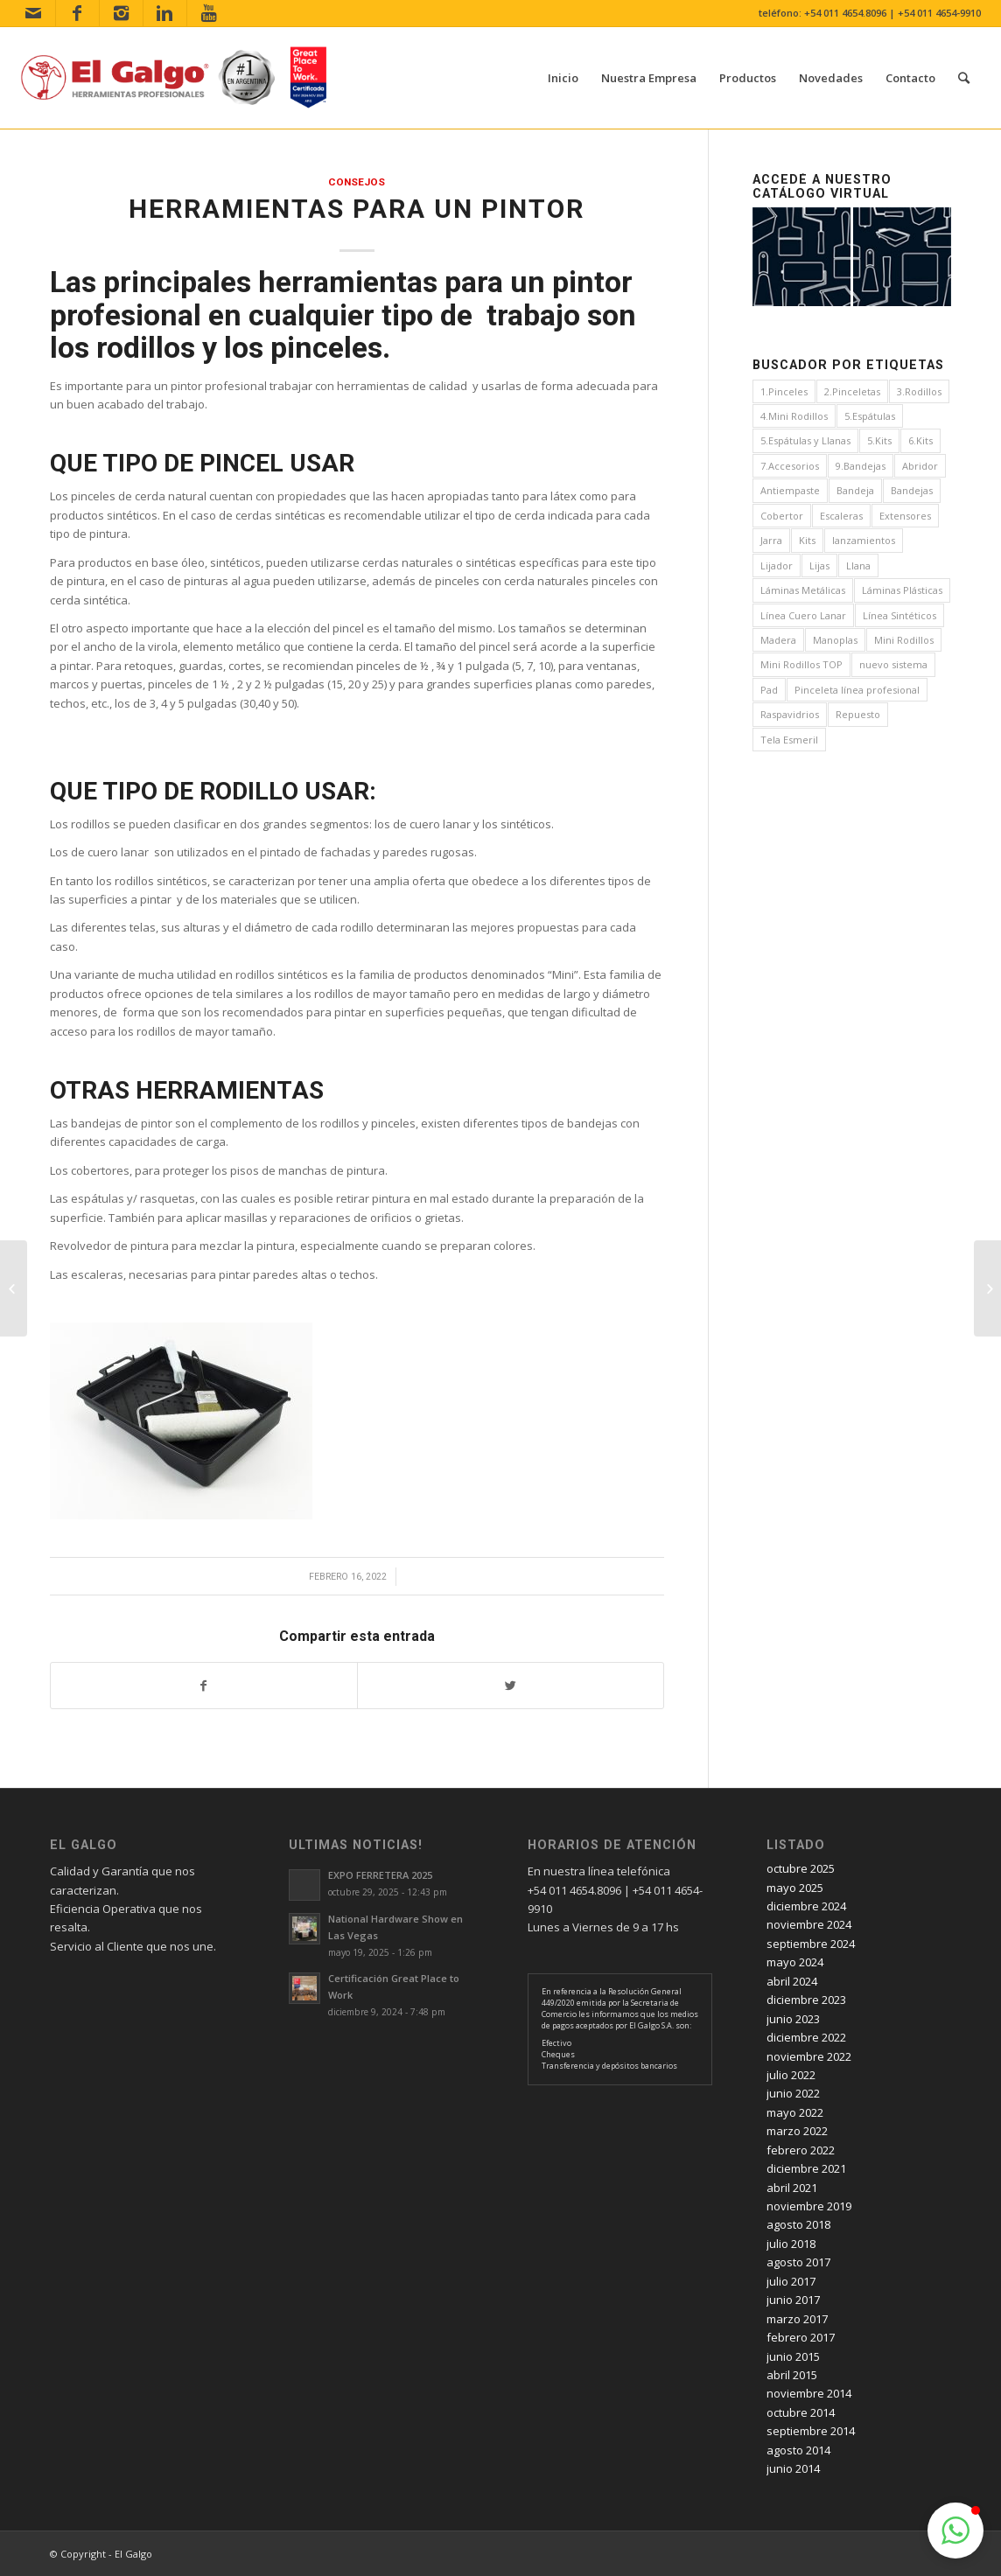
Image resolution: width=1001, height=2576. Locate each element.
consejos (356, 182)
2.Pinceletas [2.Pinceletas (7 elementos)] (852, 391)
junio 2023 (793, 2019)
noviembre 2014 (808, 2393)
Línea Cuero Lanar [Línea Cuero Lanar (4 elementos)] (803, 615)
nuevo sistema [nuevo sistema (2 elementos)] (893, 664)
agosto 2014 (798, 2450)
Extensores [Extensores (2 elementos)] (905, 515)
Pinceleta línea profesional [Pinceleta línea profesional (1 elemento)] (857, 689)
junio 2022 (793, 2093)
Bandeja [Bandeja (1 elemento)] (855, 490)
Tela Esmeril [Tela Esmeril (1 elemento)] (789, 739)
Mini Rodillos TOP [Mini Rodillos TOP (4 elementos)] (801, 664)
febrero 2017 (800, 2337)
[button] (956, 2531)
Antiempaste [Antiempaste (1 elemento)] (790, 490)
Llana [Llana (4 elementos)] (858, 565)
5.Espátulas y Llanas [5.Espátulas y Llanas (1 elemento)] (805, 440)
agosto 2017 (798, 2262)
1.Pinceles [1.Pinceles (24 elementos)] (784, 391)
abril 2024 (791, 1981)
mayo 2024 (794, 1962)
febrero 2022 (800, 2150)
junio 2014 (793, 2468)
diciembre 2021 (806, 2168)
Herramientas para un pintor (356, 208)
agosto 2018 (798, 2224)
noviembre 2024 (808, 1924)
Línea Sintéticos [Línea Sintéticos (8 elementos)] (899, 615)
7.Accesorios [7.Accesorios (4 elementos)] (789, 465)
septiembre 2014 (810, 2431)
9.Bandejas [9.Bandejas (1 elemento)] (861, 465)
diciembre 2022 (806, 2037)
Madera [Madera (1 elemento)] (778, 639)
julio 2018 (791, 2243)
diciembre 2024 (806, 1906)
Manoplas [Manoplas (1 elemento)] (835, 639)
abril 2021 (791, 2188)
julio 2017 (791, 2281)
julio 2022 (791, 2075)
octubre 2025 (800, 1868)
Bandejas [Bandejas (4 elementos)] (912, 490)
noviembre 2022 (808, 2056)
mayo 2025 (794, 1887)
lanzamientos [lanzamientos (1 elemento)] (863, 540)
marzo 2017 (797, 2319)
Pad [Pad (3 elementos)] (769, 689)
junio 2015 (793, 2356)
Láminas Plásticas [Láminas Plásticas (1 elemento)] (902, 590)
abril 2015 (791, 2375)
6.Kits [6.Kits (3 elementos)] (920, 440)
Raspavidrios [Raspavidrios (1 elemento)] (789, 714)
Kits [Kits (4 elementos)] (807, 540)
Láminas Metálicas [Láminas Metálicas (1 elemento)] (802, 590)
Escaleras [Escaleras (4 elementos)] (841, 515)
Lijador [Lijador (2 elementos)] (776, 565)
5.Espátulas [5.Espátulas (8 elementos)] (869, 415)
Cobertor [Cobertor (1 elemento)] (781, 515)
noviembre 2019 (808, 2206)
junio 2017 (793, 2299)
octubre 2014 (800, 2412)
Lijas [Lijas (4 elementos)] (819, 565)
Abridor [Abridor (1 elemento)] (920, 465)
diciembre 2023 (806, 1999)
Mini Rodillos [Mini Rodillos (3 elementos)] (904, 639)
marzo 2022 (797, 2131)
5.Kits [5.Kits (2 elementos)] (879, 440)
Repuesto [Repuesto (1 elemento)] (858, 714)
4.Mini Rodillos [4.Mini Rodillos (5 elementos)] (794, 415)
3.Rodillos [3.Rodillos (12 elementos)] (919, 391)
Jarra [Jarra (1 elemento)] (771, 540)
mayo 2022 (794, 2112)
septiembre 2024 (810, 1943)
